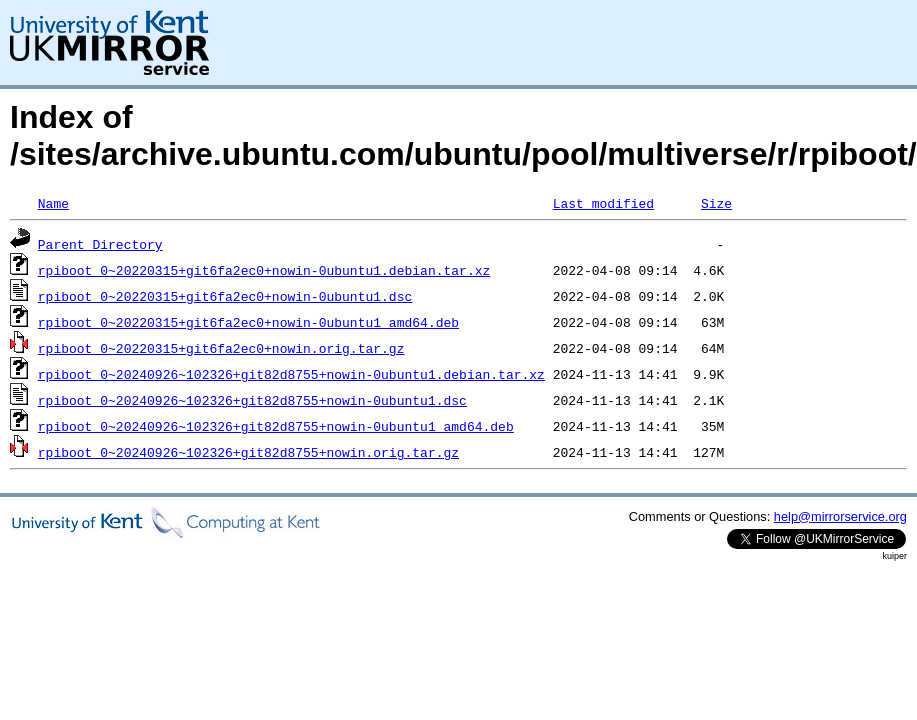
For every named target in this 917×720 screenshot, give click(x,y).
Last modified (603, 203)
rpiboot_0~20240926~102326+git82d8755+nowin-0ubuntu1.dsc (252, 400)
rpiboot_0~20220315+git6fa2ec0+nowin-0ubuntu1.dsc (225, 296)
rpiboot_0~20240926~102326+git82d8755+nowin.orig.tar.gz (248, 452)
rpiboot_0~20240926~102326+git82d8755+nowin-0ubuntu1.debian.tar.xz (291, 374)
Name (53, 203)
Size (716, 203)
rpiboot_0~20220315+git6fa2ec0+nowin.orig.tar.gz (221, 348)
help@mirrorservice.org (840, 516)
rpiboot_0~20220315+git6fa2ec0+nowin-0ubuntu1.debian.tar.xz (264, 270)
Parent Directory (100, 244)
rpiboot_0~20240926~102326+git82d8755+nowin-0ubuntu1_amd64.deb (276, 426)
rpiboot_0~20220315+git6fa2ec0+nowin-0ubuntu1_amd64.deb (248, 322)
